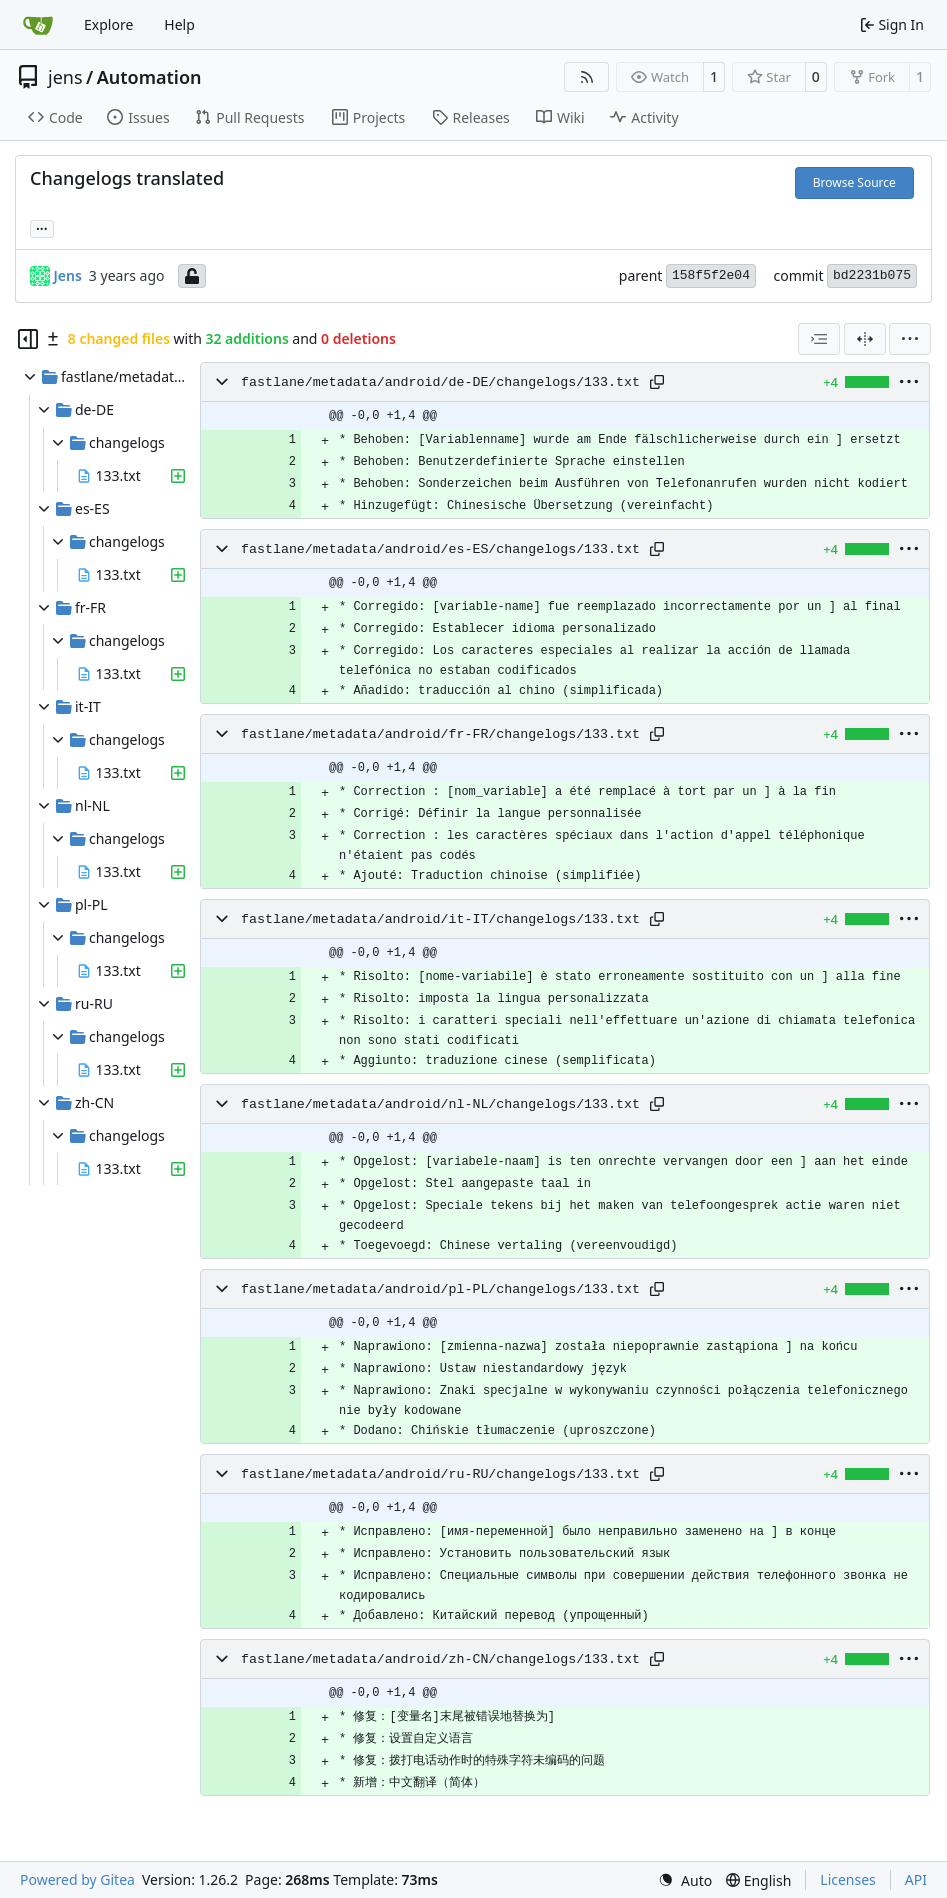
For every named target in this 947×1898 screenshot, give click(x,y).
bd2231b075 (872, 275)
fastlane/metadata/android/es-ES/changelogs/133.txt (440, 549)
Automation (149, 77)
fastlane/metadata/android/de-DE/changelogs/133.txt (440, 382)
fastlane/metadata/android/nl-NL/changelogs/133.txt (440, 1104)
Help (179, 24)
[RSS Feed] (587, 77)
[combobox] (819, 339)
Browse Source (854, 182)
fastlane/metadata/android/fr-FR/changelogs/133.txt (440, 734)
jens (65, 77)
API (916, 1879)
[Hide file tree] (28, 339)
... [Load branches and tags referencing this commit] (42, 227)
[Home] (38, 25)
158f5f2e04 (711, 275)
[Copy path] (657, 382)
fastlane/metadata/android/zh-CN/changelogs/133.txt (440, 1659)
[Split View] (865, 339)
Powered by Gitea (77, 1879)
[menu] (910, 339)
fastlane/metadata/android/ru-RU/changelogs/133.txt (440, 1474)
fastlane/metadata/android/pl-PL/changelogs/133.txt (440, 1289)
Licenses (848, 1879)
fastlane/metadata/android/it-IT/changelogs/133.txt (440, 919)
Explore (108, 24)
